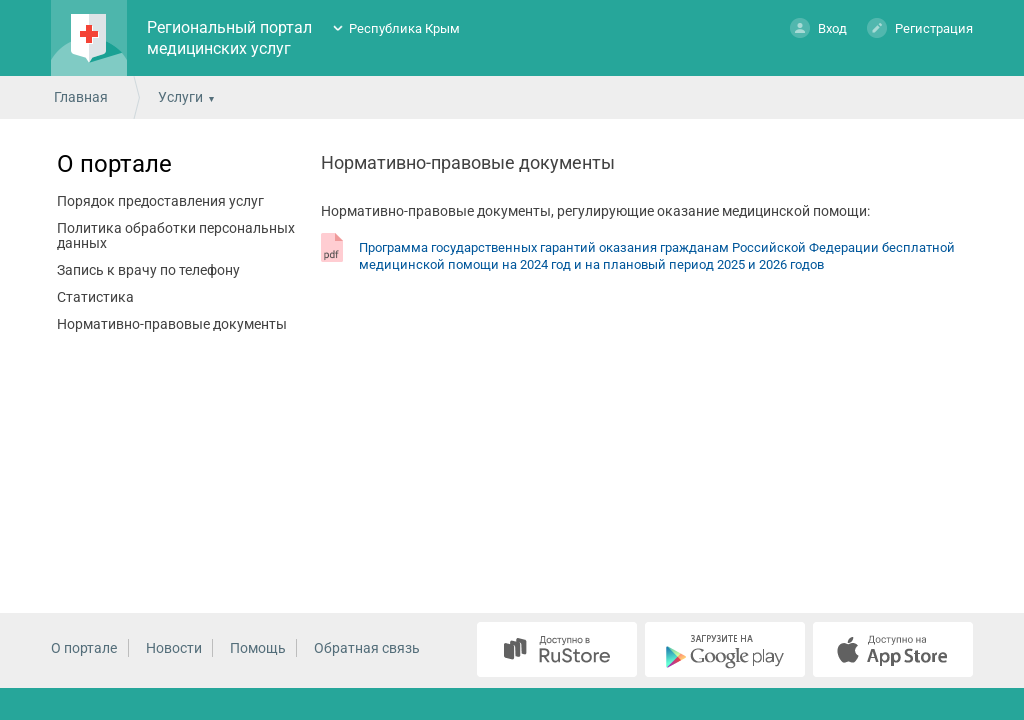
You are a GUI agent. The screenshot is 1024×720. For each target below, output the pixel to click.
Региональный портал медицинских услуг (229, 38)
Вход (818, 27)
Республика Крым (404, 28)
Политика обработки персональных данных (176, 235)
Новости (174, 648)
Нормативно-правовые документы (172, 324)
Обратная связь (367, 648)
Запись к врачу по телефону (148, 270)
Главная (81, 97)
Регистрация (920, 27)
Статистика (95, 297)
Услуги (180, 97)
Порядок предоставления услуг (160, 201)
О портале (114, 164)
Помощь (258, 648)
